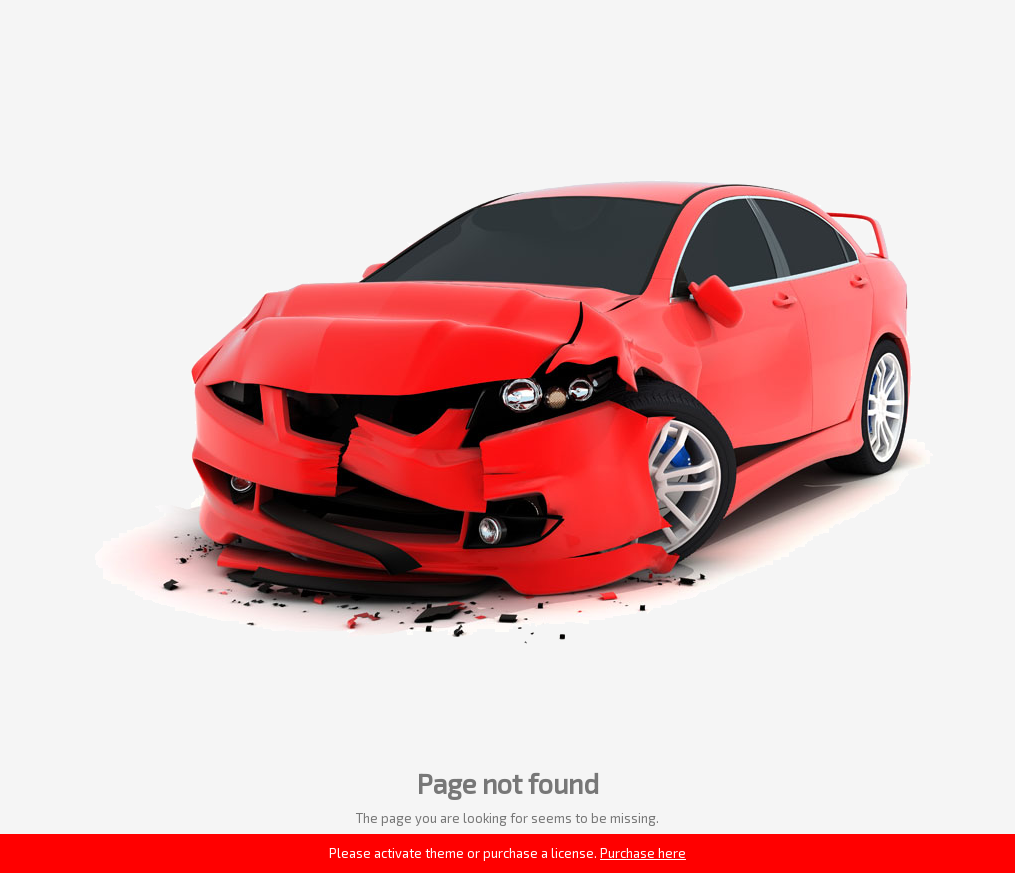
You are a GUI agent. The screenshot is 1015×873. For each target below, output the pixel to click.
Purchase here (643, 853)
